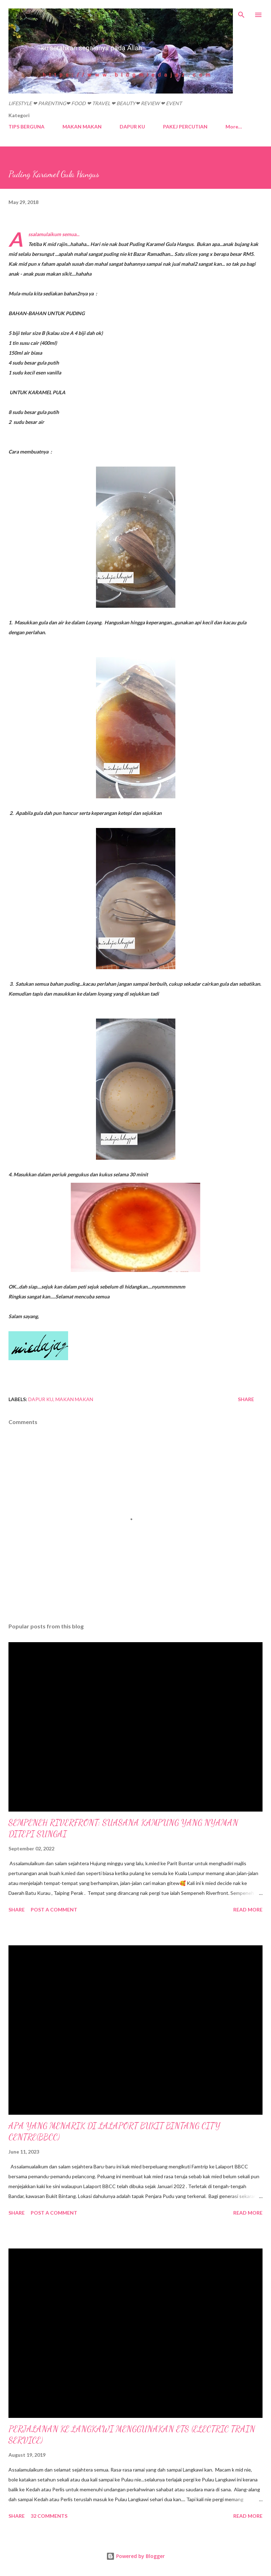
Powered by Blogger (135, 2556)
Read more (248, 1910)
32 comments (49, 2516)
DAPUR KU (132, 127)
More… (233, 127)
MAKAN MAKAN (82, 127)
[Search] (241, 12)
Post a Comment (54, 1910)
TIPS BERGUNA (26, 127)
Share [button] (246, 1399)
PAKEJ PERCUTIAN (185, 127)
